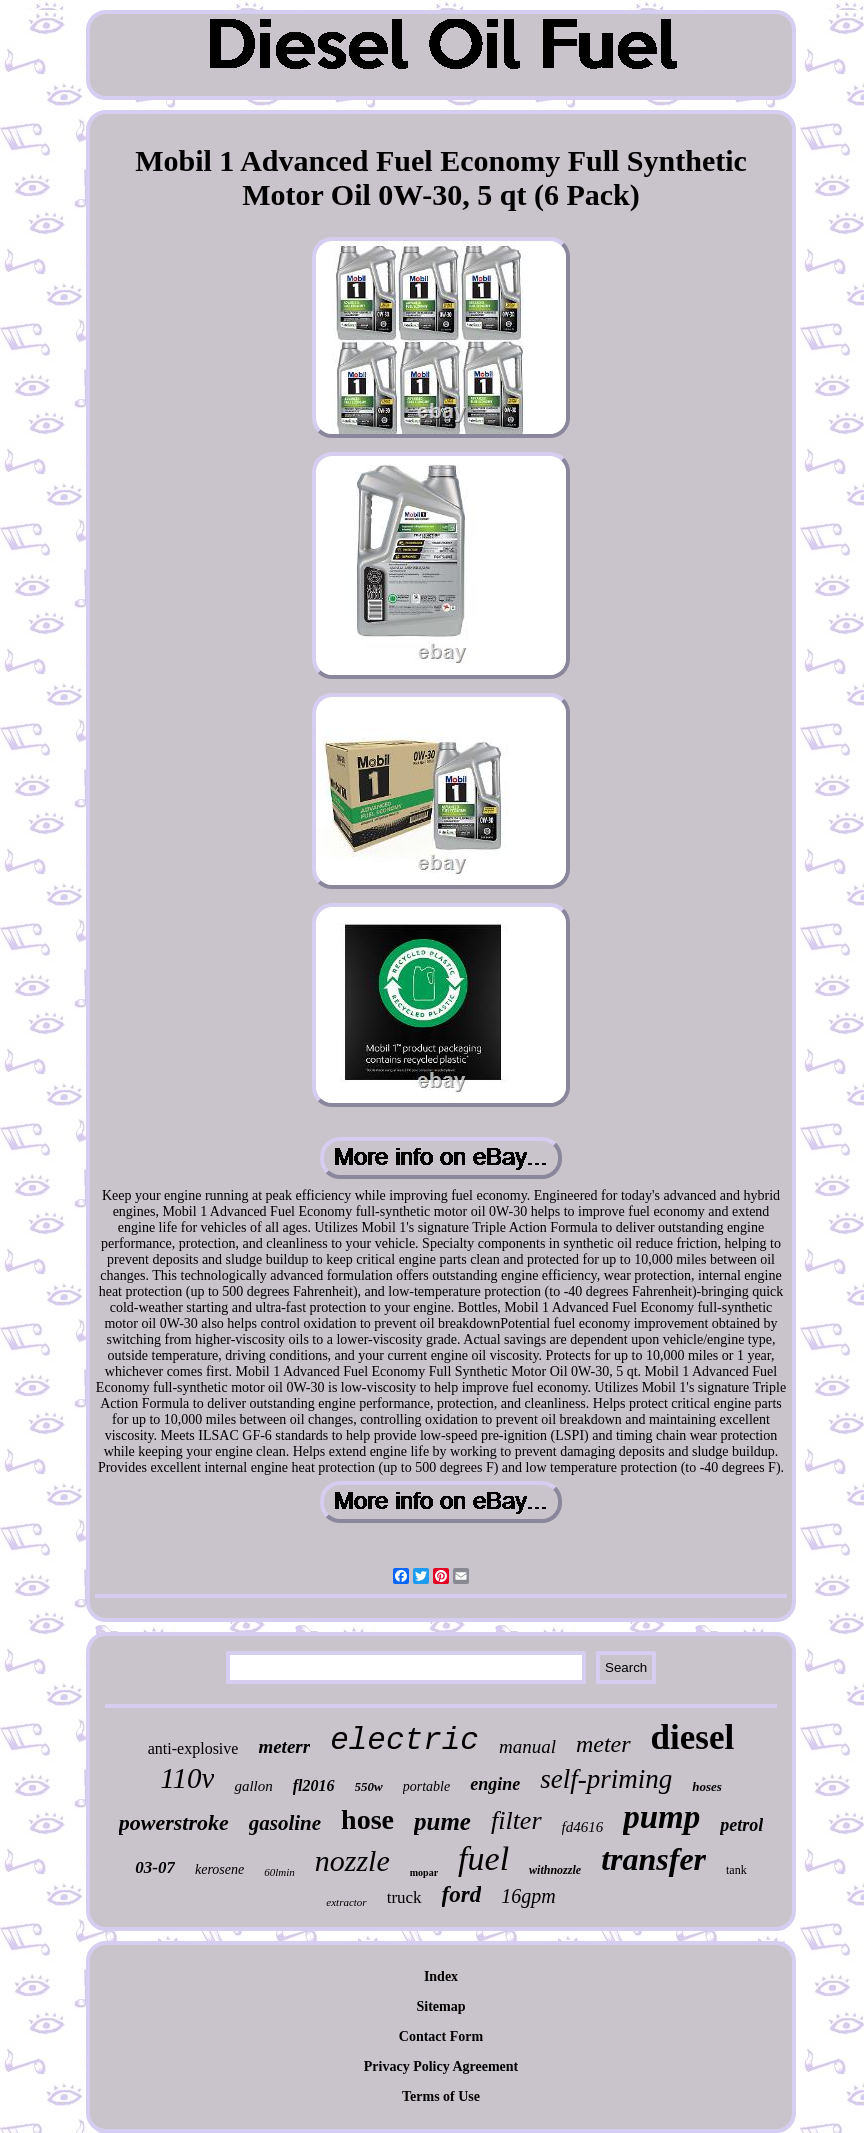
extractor (346, 1902)
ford (462, 1894)
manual (527, 1746)
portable (426, 1786)
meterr (284, 1746)
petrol (741, 1825)
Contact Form (441, 2036)
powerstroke (174, 1822)
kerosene (219, 1869)
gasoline (285, 1823)
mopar (424, 1872)
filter (516, 1820)
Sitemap (441, 2006)
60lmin (279, 1872)
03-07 (155, 1867)
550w (369, 1786)
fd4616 (583, 1827)
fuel (483, 1858)
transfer (653, 1859)
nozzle (352, 1860)
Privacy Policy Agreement (441, 2066)
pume (442, 1821)
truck (404, 1897)
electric (404, 1740)
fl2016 (314, 1785)
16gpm (528, 1896)
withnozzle (555, 1870)
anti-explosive (193, 1748)
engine (495, 1784)
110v (187, 1778)
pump (661, 1817)
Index (441, 1976)
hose (367, 1819)
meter (603, 1744)
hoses (707, 1786)
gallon (253, 1786)
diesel (693, 1737)
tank (736, 1870)
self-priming (606, 1779)
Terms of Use (441, 2096)
